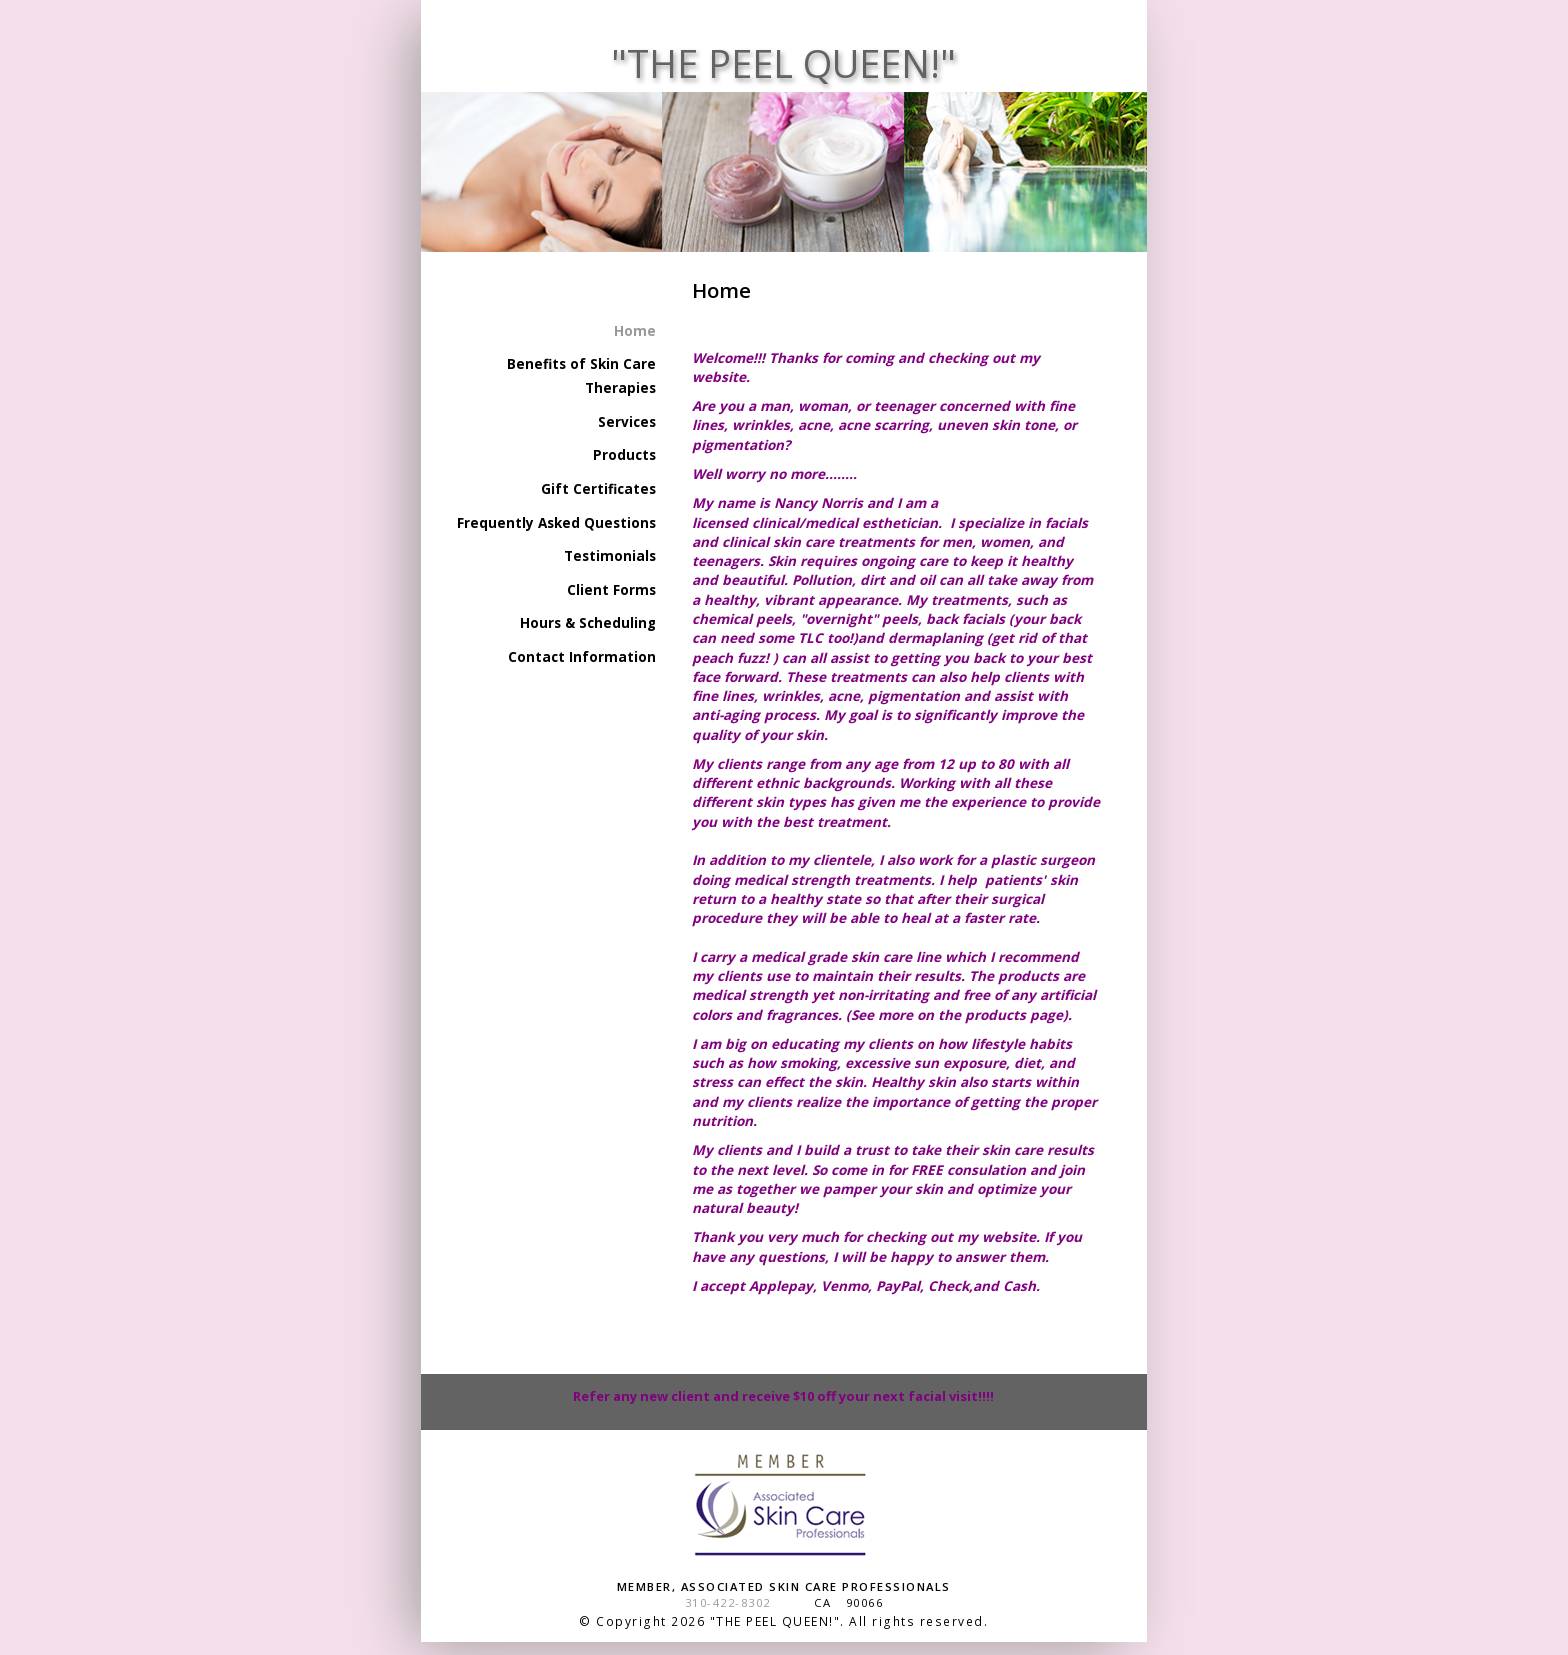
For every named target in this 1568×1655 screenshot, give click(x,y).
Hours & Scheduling (588, 623)
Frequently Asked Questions (556, 523)
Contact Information (582, 657)
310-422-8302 (728, 1602)
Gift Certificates (598, 489)
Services (627, 422)
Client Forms (611, 590)
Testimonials (610, 556)
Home (635, 331)
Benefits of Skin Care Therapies (581, 376)
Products (624, 455)
